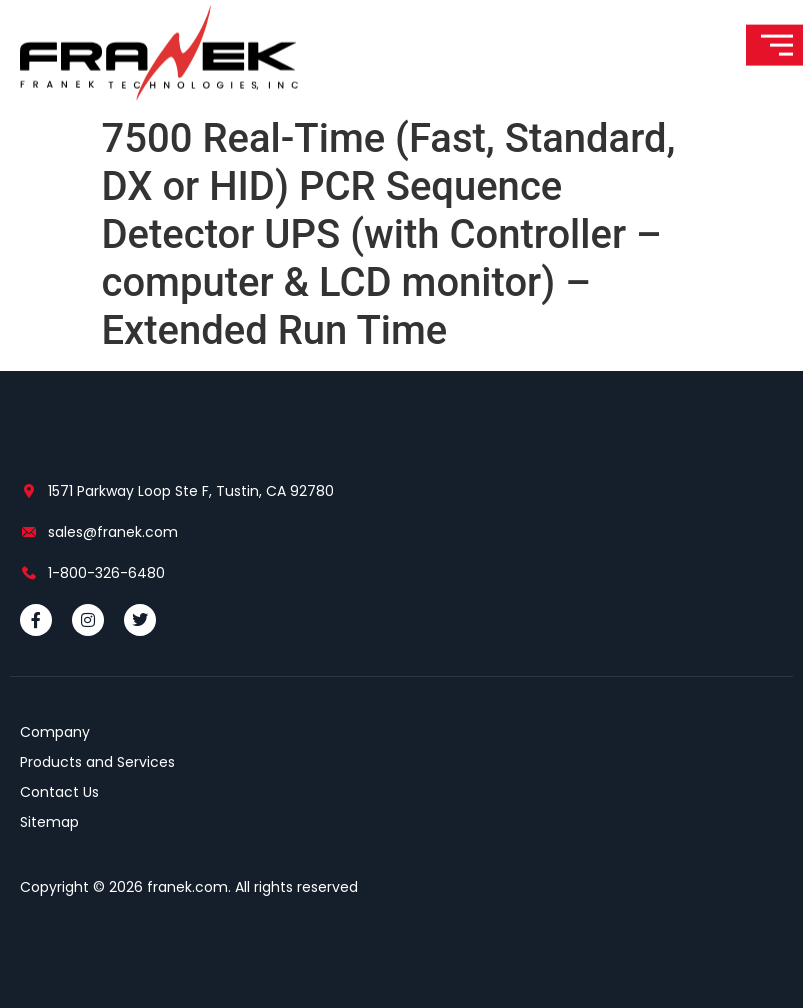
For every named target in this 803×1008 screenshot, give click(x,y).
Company (55, 732)
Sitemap (49, 822)
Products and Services (97, 762)
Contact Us (59, 792)
